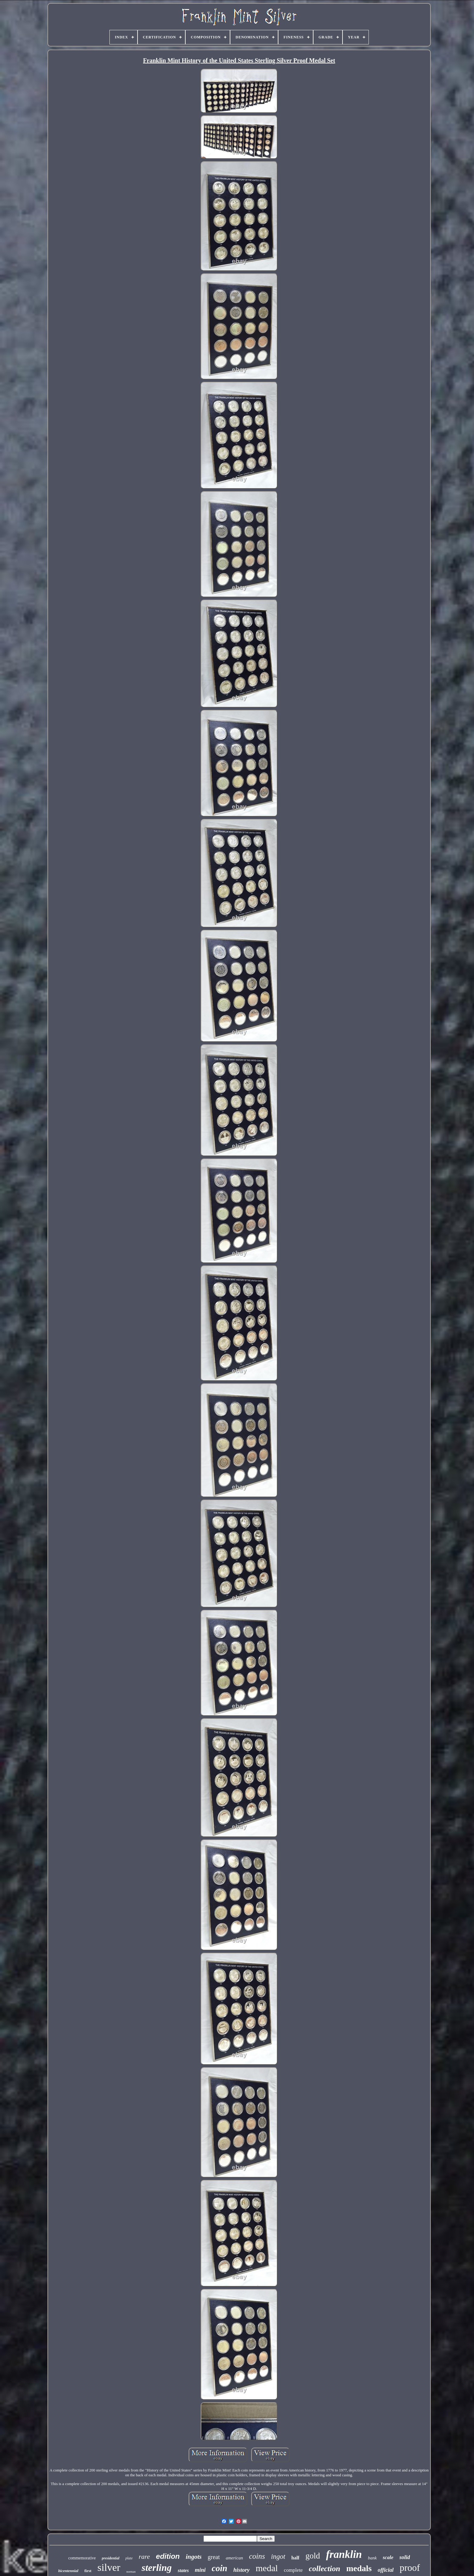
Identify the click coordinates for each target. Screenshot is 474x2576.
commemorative (82, 2558)
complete (293, 2570)
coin (219, 2568)
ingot (278, 2556)
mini (200, 2570)
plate (129, 2558)
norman (131, 2571)
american (234, 2557)
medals (359, 2568)
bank (372, 2557)
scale (388, 2557)
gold (312, 2555)
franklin (344, 2554)
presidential (110, 2558)
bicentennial (68, 2570)
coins (257, 2556)
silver (108, 2567)
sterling (156, 2567)
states (183, 2570)
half (295, 2557)
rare (144, 2556)
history (241, 2570)
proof (410, 2567)
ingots (194, 2556)
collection (324, 2568)
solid (404, 2557)
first (87, 2570)
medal (267, 2568)
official (386, 2570)
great (214, 2557)
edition (168, 2556)
